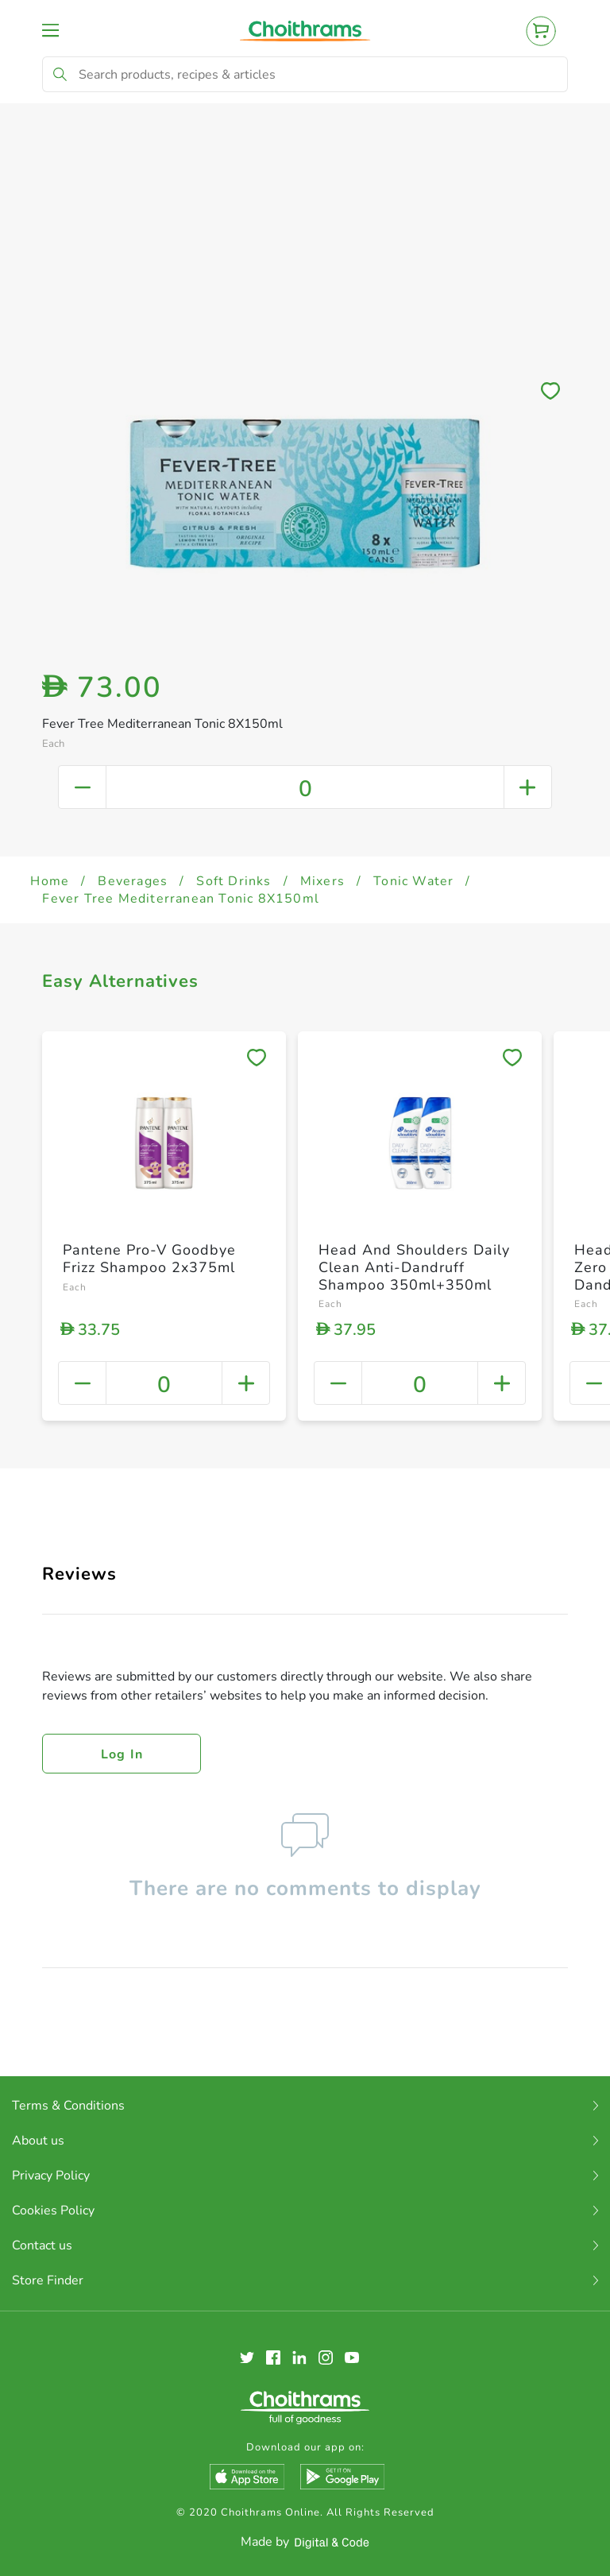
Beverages (133, 881)
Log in (122, 1754)
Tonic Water (413, 881)
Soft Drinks (233, 881)
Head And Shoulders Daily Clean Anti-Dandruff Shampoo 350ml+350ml (414, 1267)
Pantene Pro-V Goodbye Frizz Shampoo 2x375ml (149, 1258)
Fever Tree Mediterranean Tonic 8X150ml (180, 898)
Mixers (322, 881)
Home (49, 881)
